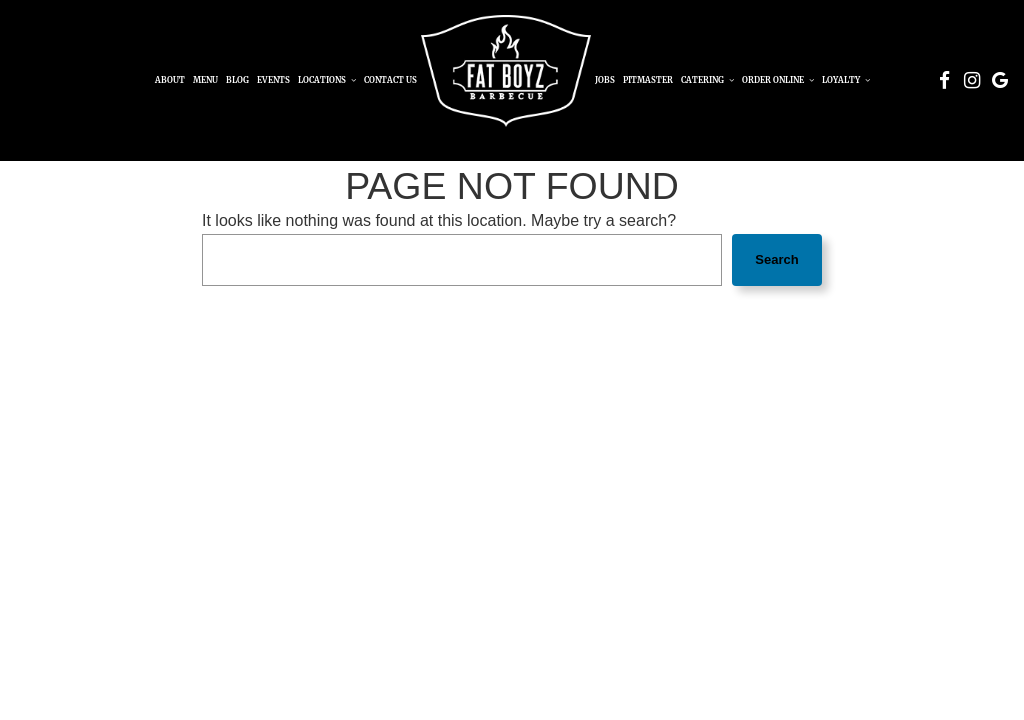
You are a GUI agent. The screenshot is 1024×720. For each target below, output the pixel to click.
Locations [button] (327, 80)
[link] (506, 71)
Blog (237, 80)
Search (776, 259)
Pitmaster (648, 80)
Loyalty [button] (846, 80)
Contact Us (390, 80)
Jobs (605, 80)
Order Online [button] (778, 80)
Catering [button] (707, 80)
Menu (205, 80)
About (170, 80)
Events (273, 80)
